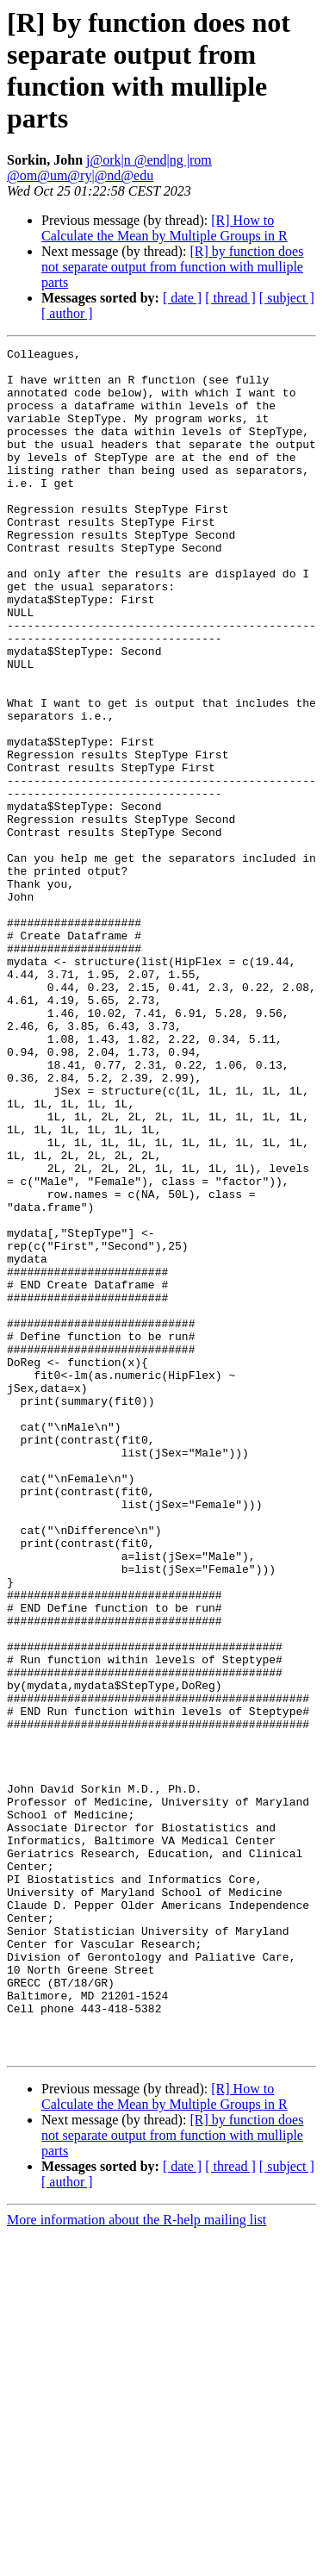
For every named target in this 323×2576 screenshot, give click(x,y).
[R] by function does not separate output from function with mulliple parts (172, 267)
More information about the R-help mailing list (136, 2561)
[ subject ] (286, 297)
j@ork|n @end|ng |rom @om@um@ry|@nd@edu (109, 168)
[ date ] (182, 297)
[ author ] (67, 313)
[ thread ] (230, 297)
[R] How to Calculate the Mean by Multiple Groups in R (164, 228)
